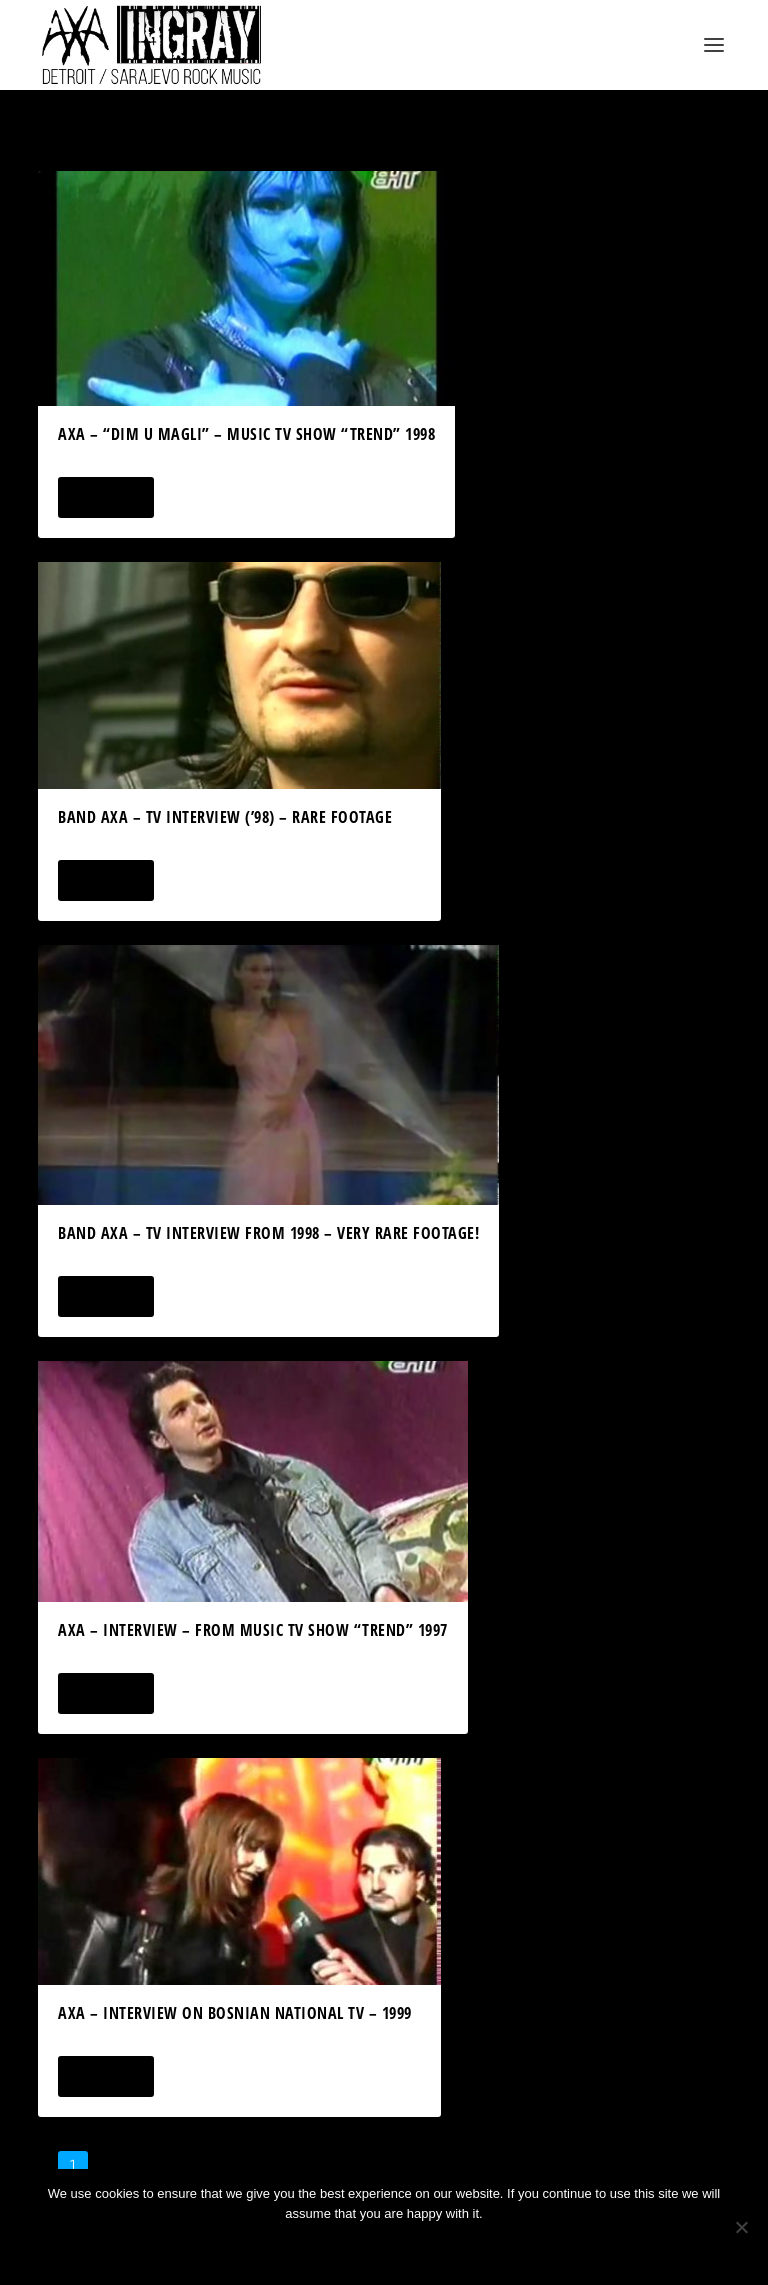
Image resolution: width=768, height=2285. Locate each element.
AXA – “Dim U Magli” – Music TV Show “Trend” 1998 (246, 434)
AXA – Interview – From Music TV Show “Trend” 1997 (253, 1630)
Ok (313, 2247)
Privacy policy (410, 2247)
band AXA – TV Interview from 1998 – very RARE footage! (268, 1233)
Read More (105, 497)
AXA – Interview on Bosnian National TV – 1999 (235, 2013)
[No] (741, 2227)
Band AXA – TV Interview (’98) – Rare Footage (225, 817)
